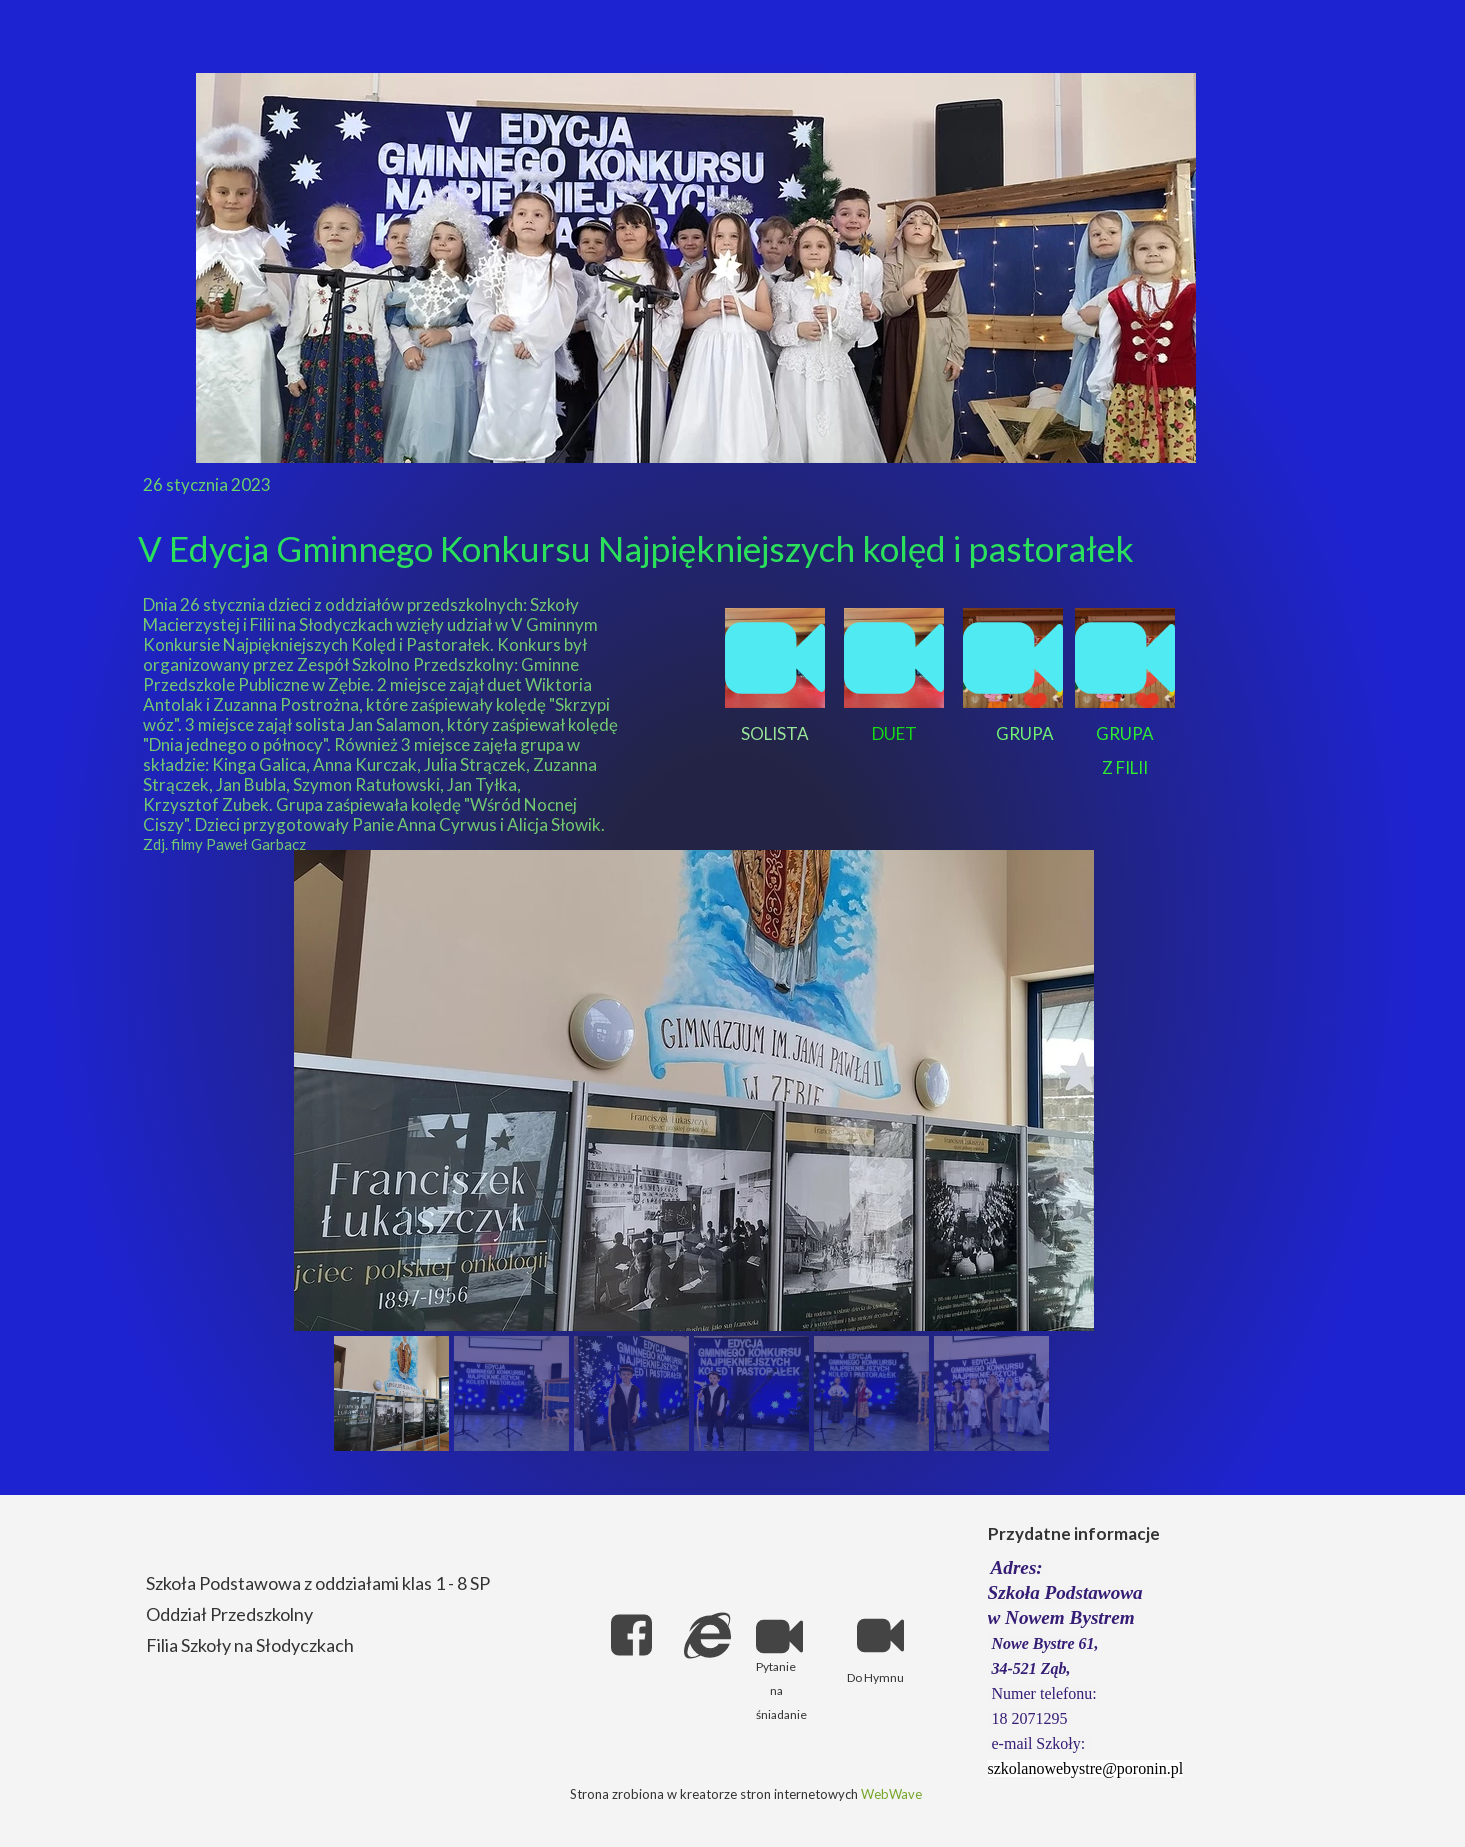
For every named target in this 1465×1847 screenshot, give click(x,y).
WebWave (891, 1794)
